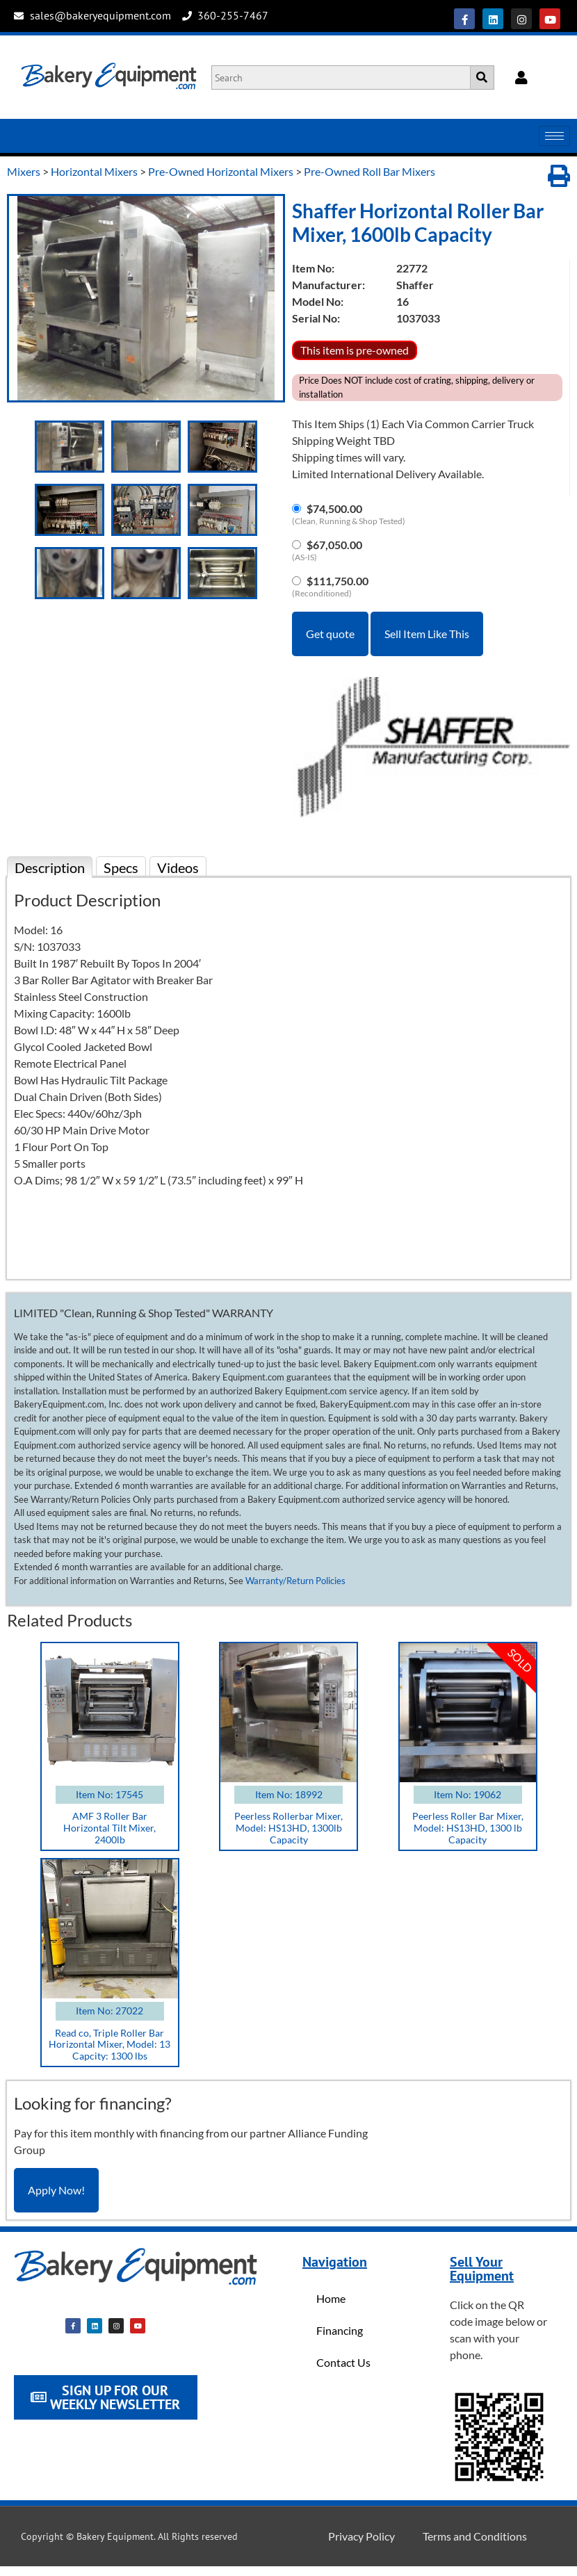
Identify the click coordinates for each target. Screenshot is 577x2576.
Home (331, 2298)
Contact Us (343, 2362)
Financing (339, 2330)
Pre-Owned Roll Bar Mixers (369, 171)
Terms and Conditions (475, 2536)
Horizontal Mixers (94, 171)
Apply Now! (56, 2189)
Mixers (23, 171)
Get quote (330, 633)
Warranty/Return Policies (295, 1580)
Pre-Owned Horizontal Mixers (220, 171)
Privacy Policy (361, 2536)
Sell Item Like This (426, 633)
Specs (121, 867)
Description (50, 867)
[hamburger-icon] (554, 136)
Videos (178, 867)
